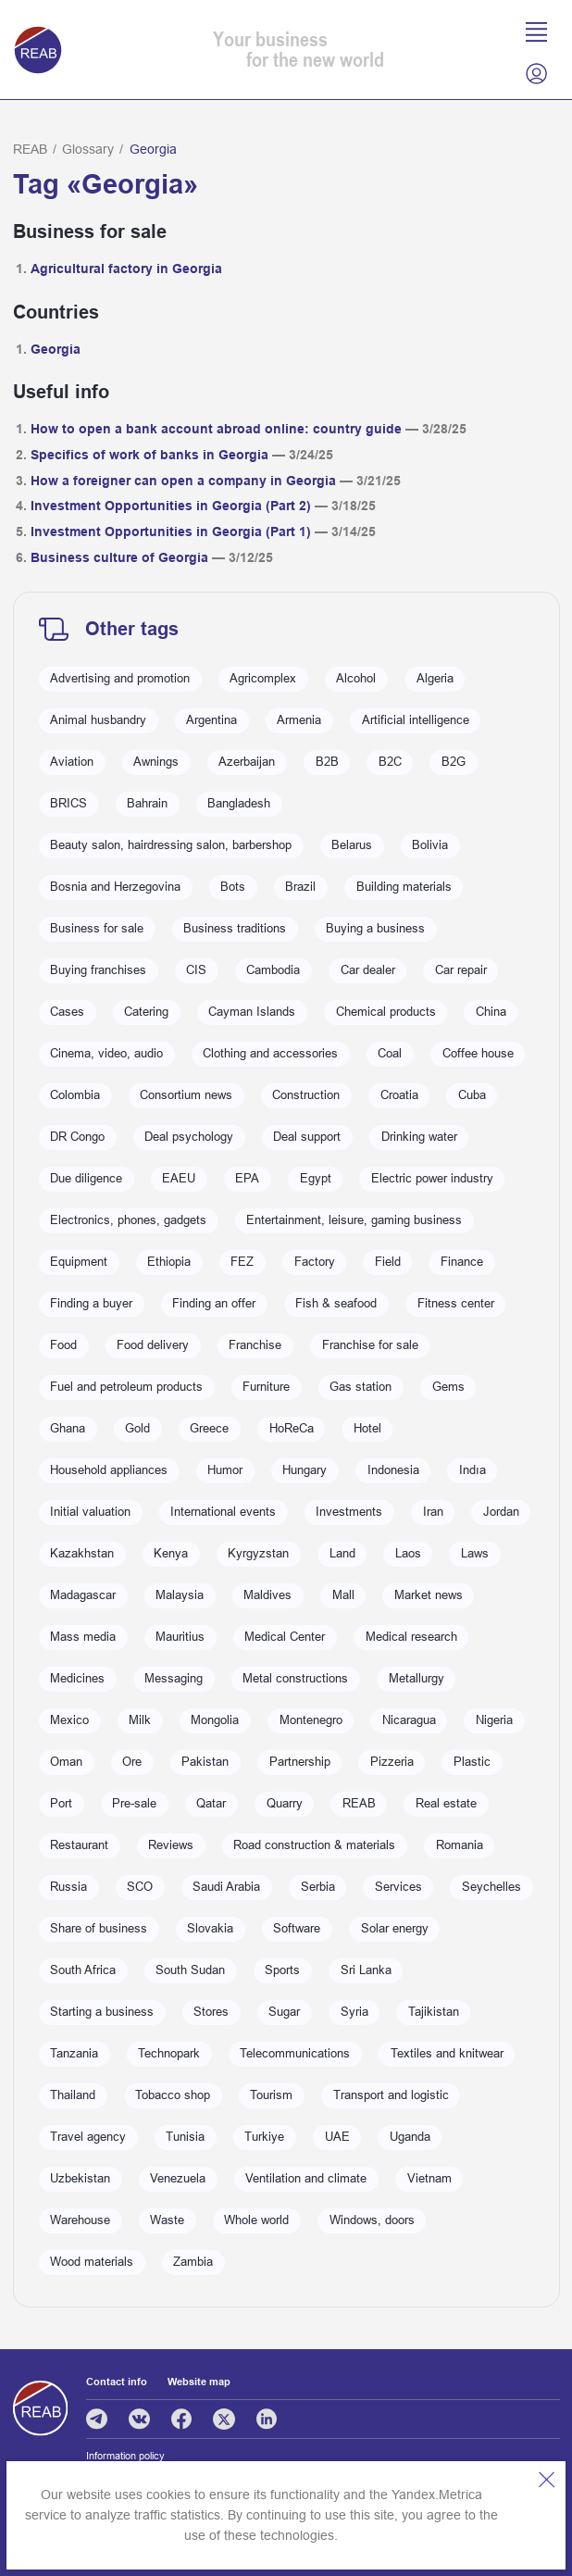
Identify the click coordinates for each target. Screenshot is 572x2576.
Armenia (299, 720)
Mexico (69, 1720)
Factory (314, 1262)
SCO (140, 1887)
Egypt (315, 1178)
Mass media (83, 1637)
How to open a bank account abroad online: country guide (216, 428)
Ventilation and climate (306, 2178)
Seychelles (491, 1887)
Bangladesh (238, 803)
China (491, 1012)
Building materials (404, 887)
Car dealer (368, 970)
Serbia (318, 1887)
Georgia (56, 349)
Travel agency (88, 2137)
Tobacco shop (172, 2095)
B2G (453, 762)
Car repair (461, 970)
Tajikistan (433, 2012)
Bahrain (147, 803)
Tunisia (185, 2137)
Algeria (435, 678)
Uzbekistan (80, 2178)
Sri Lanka (366, 1970)
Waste (167, 2220)
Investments (349, 1512)
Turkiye (264, 2137)
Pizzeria (392, 1762)
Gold (137, 1428)
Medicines (77, 1678)
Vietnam (429, 2178)
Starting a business (102, 2012)
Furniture (266, 1387)
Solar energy (395, 1928)
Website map (199, 2381)
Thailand (72, 2095)
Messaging (173, 1678)
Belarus (351, 845)
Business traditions (234, 928)
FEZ (242, 1262)
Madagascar (83, 1595)
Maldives (267, 1595)
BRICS (68, 803)
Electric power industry (432, 1178)
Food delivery (153, 1345)
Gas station (361, 1387)
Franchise (255, 1345)
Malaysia (179, 1595)
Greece (209, 1428)
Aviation (71, 762)
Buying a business (375, 928)
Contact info (116, 2381)
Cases (67, 1012)
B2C (390, 762)
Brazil (300, 887)
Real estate (446, 1803)
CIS (196, 970)
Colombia (75, 1095)
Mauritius (180, 1637)
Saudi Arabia (226, 1887)
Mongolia (215, 1720)
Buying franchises (98, 970)
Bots (232, 887)
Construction (306, 1095)
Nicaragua (409, 1720)
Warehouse (80, 2220)
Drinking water (419, 1137)
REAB (30, 149)
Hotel (367, 1428)
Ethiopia (169, 1262)
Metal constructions (295, 1678)
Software (296, 1928)
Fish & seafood (336, 1303)
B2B (327, 762)
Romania (459, 1845)
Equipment (78, 1262)
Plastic (472, 1762)
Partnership (299, 1762)
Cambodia (273, 970)
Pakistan (205, 1762)
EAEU (178, 1178)
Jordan (501, 1512)
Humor (224, 1470)
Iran (433, 1512)
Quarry (285, 1803)
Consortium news (186, 1095)
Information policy (125, 2455)
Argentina (211, 720)
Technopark (169, 2053)
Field (388, 1262)
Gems (448, 1387)
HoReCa (291, 1428)
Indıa (472, 1470)
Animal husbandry (98, 720)
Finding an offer (213, 1303)
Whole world (256, 2220)
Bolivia (430, 845)
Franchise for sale (370, 1345)
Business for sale (96, 928)
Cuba (472, 1095)
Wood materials (91, 2262)
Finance (462, 1262)
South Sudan (190, 1970)
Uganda (410, 2137)
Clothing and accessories (270, 1053)
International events (223, 1512)
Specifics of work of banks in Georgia (149, 454)
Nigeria (494, 1720)
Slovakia (210, 1928)
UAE (337, 2137)
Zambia (193, 2262)
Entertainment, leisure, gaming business (354, 1220)
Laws (475, 1553)
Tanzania (74, 2053)
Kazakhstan (82, 1553)
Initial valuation (90, 1512)
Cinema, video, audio (106, 1053)
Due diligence (86, 1178)
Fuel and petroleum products (126, 1387)
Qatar (211, 1803)
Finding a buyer (91, 1303)
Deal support (307, 1137)
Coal (390, 1053)
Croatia (399, 1095)
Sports (282, 1970)
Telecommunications (295, 2053)
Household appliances (109, 1470)
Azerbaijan (246, 762)
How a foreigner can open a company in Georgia (183, 480)
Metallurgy (416, 1678)
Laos (408, 1553)
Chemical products (386, 1012)
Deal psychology (188, 1137)
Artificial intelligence (415, 720)
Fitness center (455, 1303)
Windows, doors (372, 2220)
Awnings (156, 762)
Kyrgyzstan (258, 1553)
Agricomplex (263, 678)
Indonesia (393, 1470)
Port (61, 1803)
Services (398, 1887)
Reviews (170, 1845)
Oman (66, 1762)
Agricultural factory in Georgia (126, 268)
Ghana (67, 1428)
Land (342, 1553)
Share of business (98, 1928)
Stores (211, 2012)
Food (63, 1345)
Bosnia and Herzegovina (115, 887)
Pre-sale (134, 1803)
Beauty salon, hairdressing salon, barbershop (171, 845)
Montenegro (311, 1720)
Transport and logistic (391, 2095)
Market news (428, 1595)
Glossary (88, 149)
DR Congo (77, 1137)
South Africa (83, 1970)
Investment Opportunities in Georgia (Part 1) (171, 531)
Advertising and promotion (120, 678)
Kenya (171, 1553)
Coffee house (478, 1053)
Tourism (271, 2095)
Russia (68, 1887)
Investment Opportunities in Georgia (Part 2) (171, 505)
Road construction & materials (314, 1845)
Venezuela (177, 2178)
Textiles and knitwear (447, 2053)
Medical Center (284, 1637)
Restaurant (79, 1845)
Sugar (284, 2012)
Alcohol (356, 678)
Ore (132, 1762)
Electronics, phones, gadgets (128, 1220)
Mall (343, 1595)
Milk (140, 1720)
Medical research (411, 1637)
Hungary (304, 1470)
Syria (354, 2012)
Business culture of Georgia (119, 557)
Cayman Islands (251, 1012)
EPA (247, 1178)
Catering (146, 1012)
